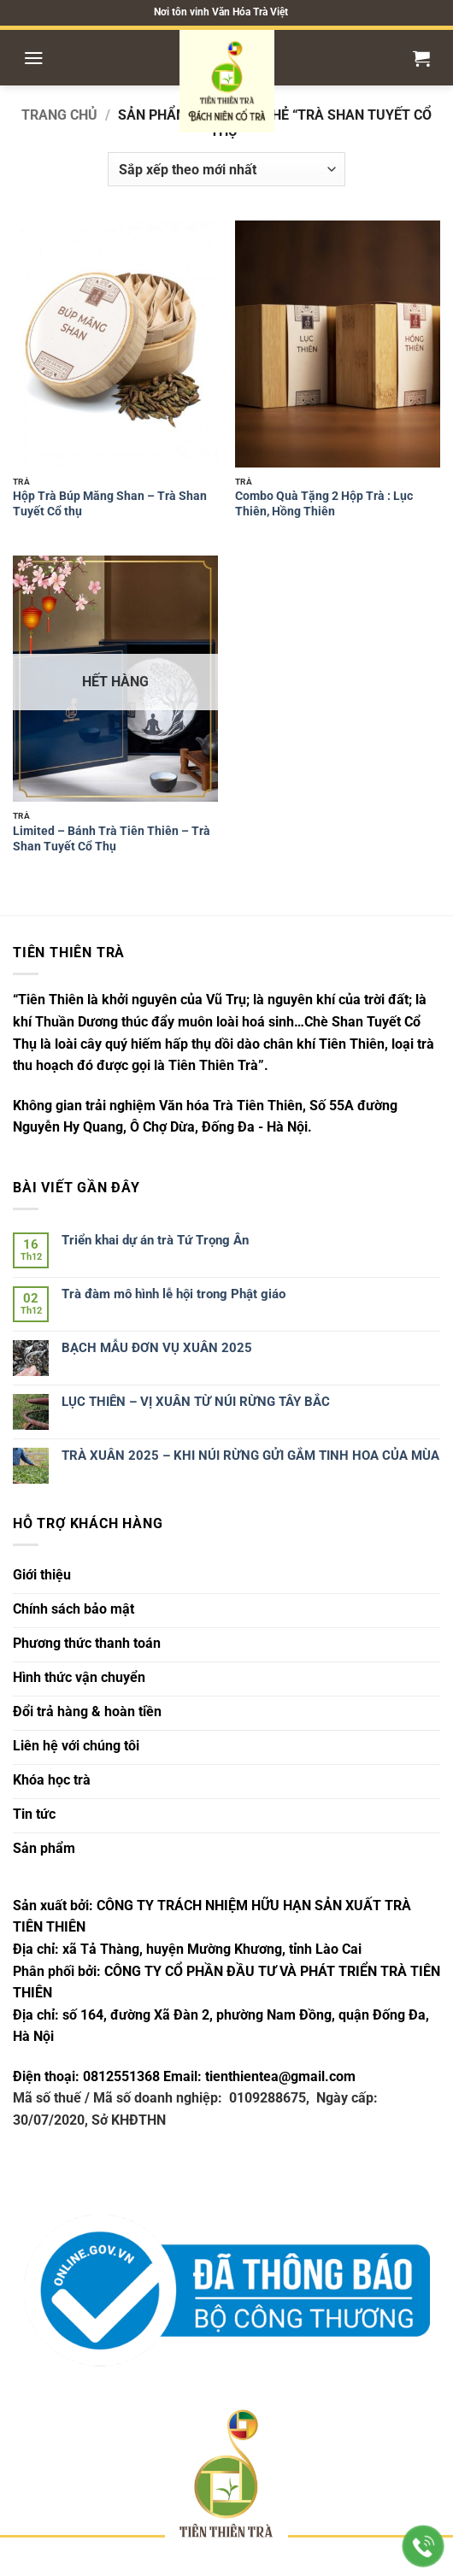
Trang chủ (59, 115)
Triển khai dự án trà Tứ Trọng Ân (155, 1240)
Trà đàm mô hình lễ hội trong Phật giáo (173, 1294)
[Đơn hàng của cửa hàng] (226, 169)
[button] (34, 58)
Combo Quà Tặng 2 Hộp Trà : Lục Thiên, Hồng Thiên (324, 503)
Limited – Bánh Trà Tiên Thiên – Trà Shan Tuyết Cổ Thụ (111, 838)
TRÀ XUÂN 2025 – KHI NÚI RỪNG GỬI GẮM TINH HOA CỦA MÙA (250, 1455)
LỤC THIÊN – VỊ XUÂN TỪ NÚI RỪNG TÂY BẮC (196, 1401)
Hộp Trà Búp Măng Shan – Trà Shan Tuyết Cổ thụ (110, 503)
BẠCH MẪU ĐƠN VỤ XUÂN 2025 (157, 1348)
